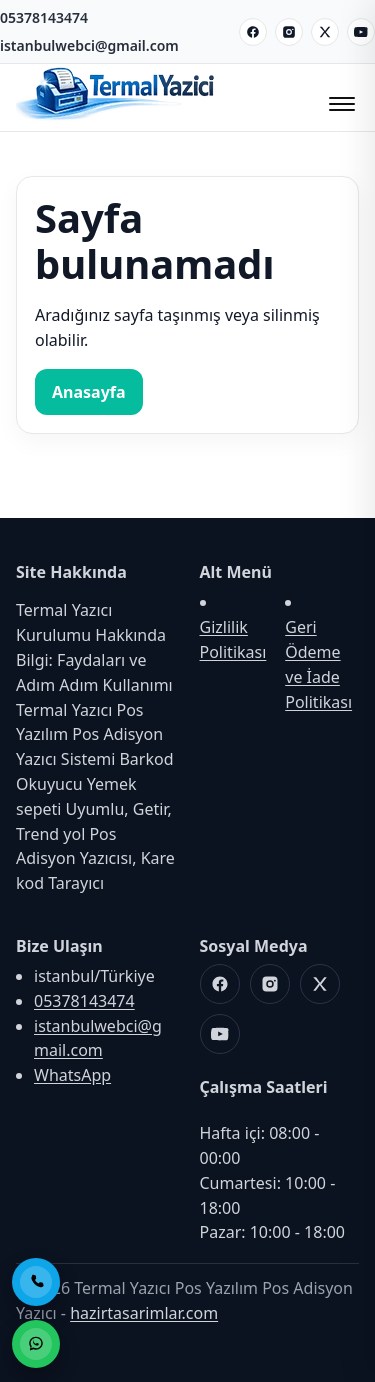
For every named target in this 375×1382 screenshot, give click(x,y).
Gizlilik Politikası (233, 639)
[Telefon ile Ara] (36, 1282)
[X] (325, 32)
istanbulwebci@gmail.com (89, 45)
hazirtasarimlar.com (144, 1313)
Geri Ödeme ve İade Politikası (318, 664)
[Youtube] (361, 32)
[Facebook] (253, 32)
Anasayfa (89, 392)
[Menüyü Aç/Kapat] (339, 98)
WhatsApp (72, 1075)
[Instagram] (289, 32)
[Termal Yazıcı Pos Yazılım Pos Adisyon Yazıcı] (116, 118)
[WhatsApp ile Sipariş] (36, 1344)
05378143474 (44, 17)
